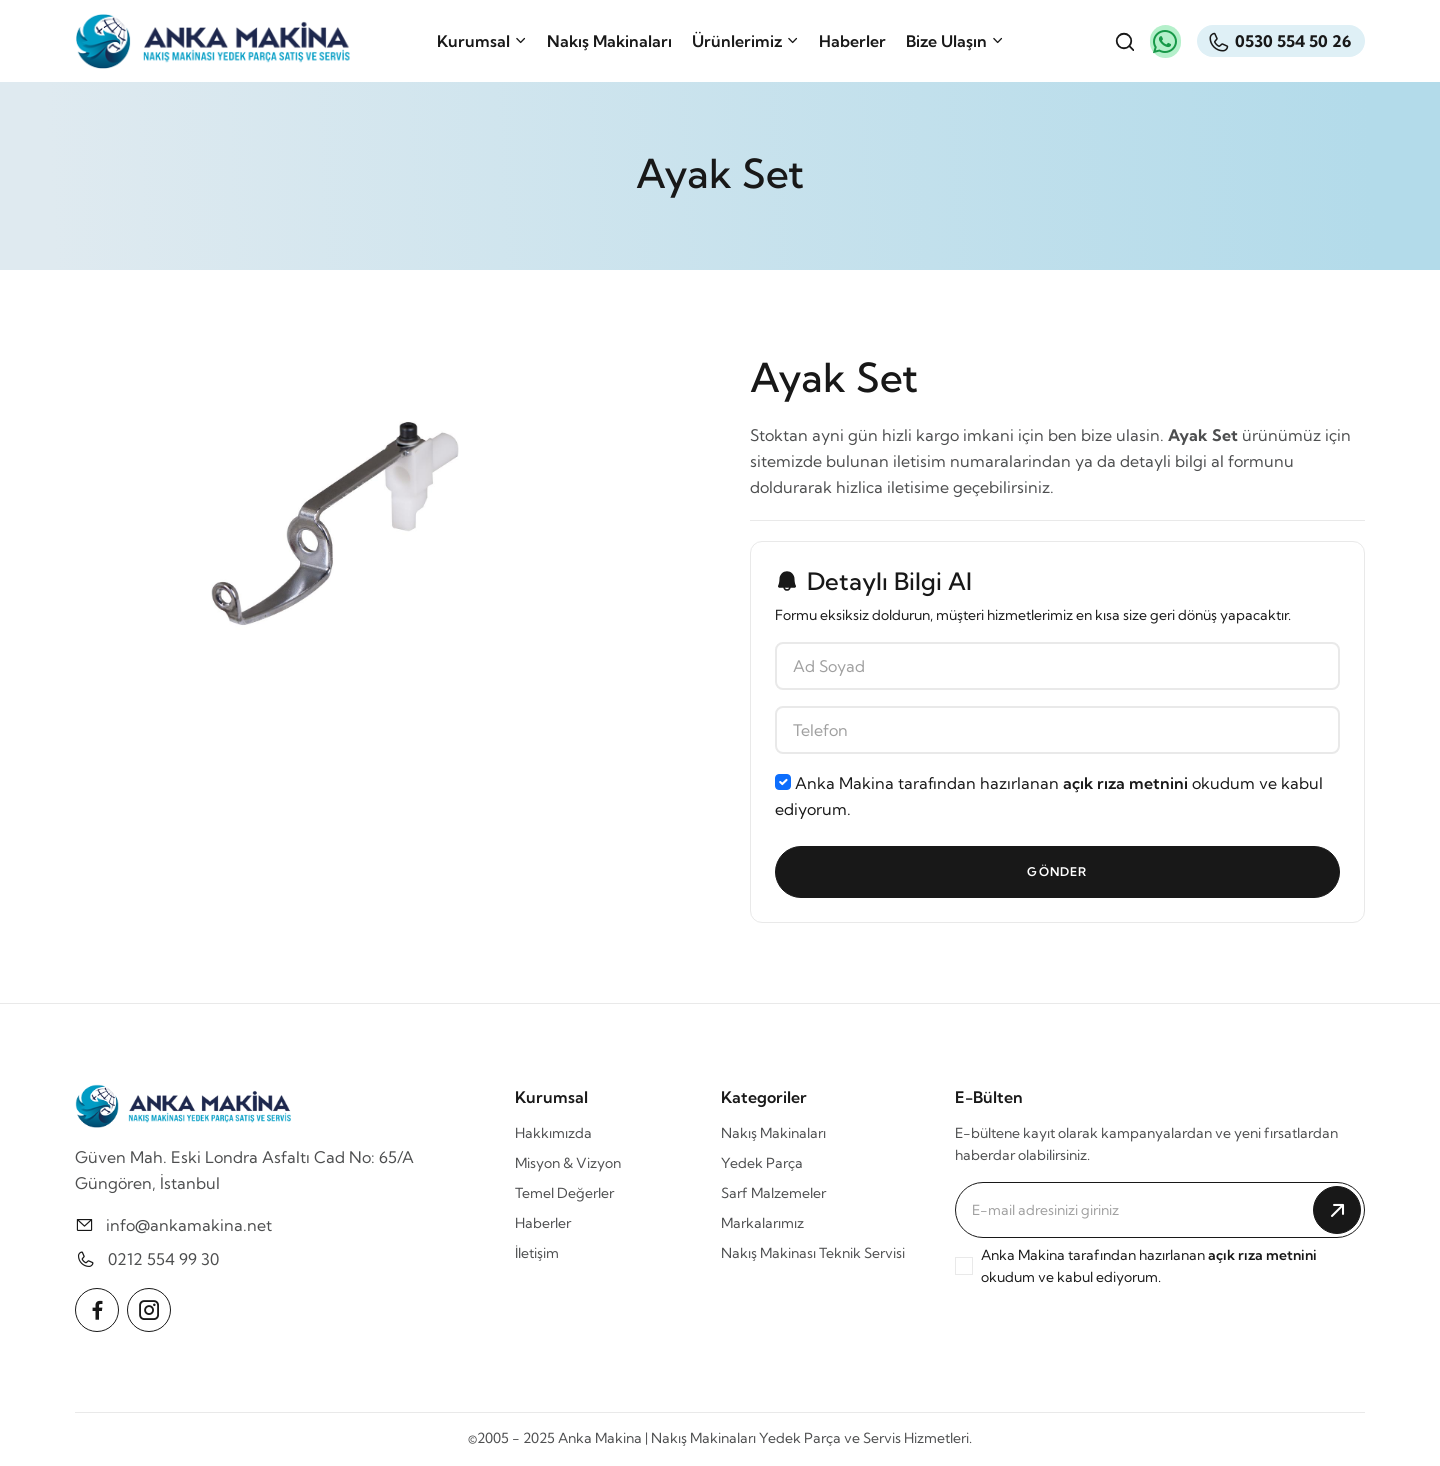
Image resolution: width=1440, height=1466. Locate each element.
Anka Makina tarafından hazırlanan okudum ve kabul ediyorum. (1049, 796)
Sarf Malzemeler (773, 1193)
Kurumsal (482, 41)
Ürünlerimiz (745, 41)
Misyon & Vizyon (568, 1163)
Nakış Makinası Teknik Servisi (813, 1253)
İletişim (537, 1253)
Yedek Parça (762, 1163)
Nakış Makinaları (609, 41)
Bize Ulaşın (955, 41)
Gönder (1057, 871)
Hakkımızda (553, 1133)
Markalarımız (762, 1223)
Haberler (852, 41)
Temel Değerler (564, 1193)
